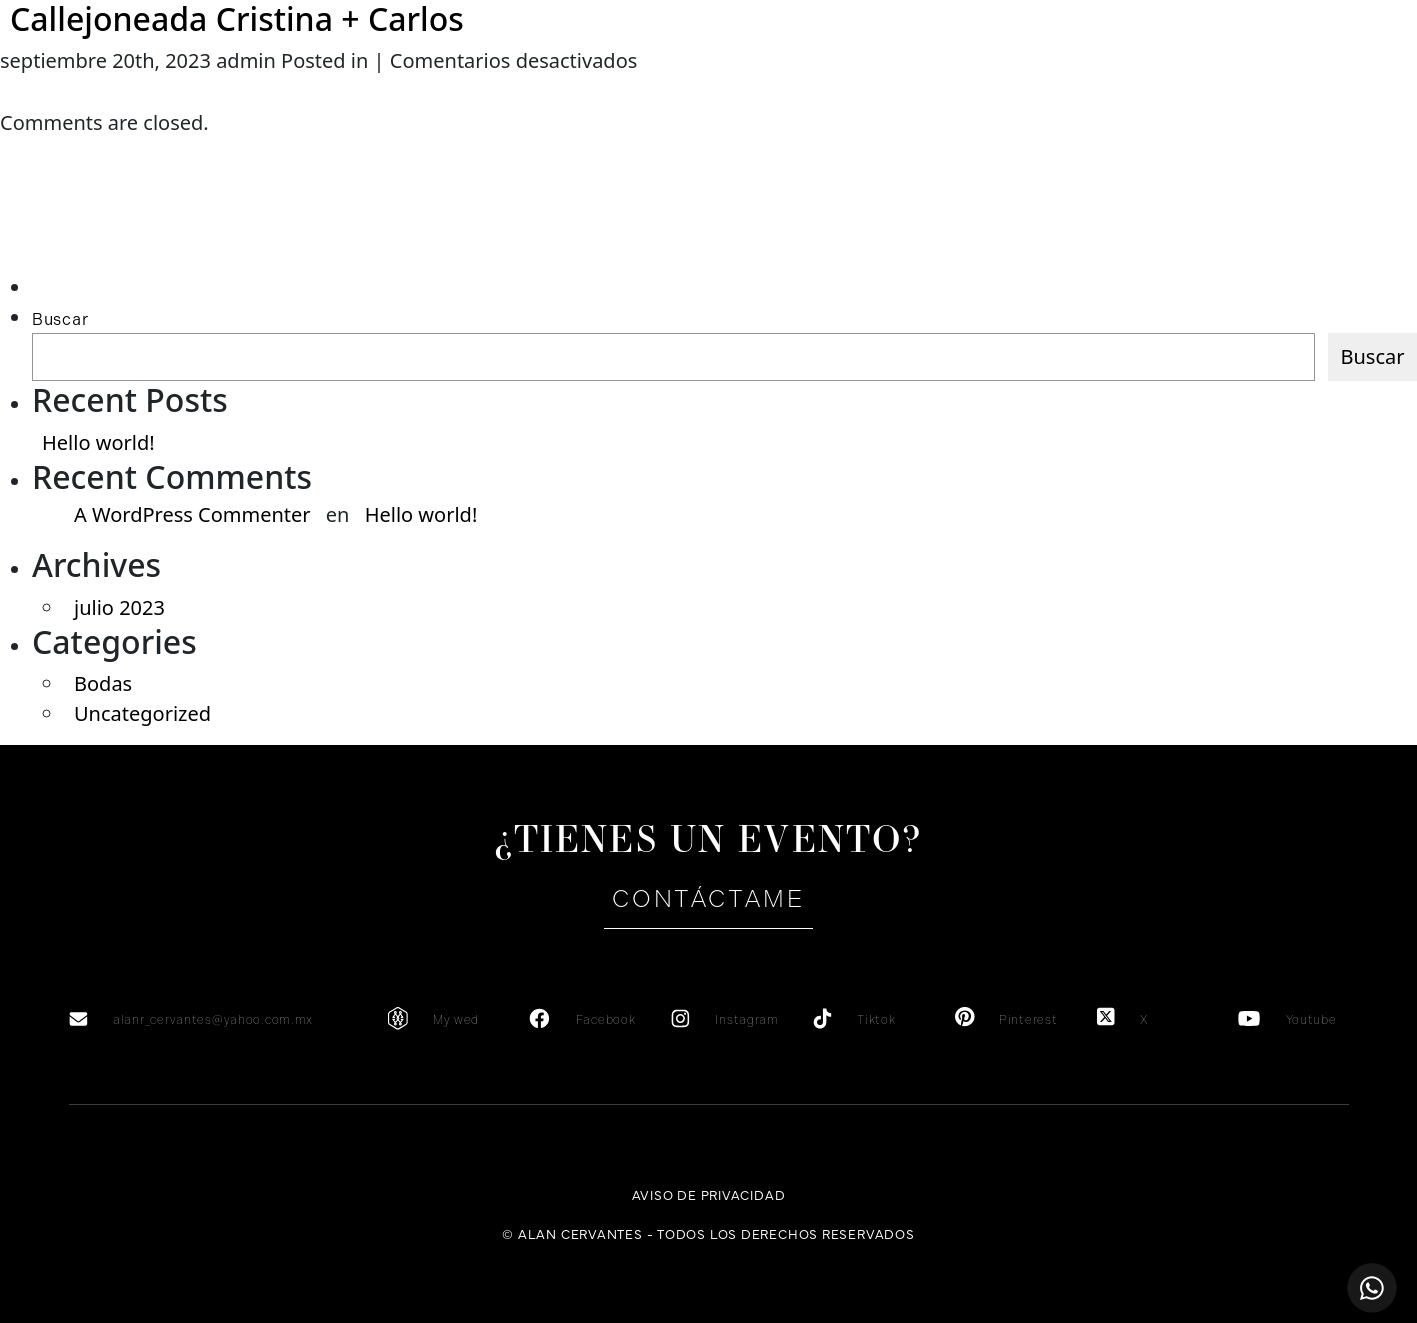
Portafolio (1018, 87)
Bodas (103, 683)
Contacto (1177, 87)
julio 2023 (119, 607)
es (1284, 87)
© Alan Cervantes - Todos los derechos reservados (708, 1233)
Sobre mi (239, 87)
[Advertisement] (126, 232)
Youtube (1311, 1020)
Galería (854, 87)
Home (79, 87)
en (1322, 87)
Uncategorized (142, 713)
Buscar (60, 319)
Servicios (398, 87)
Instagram (746, 1020)
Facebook (606, 1020)
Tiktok (876, 1020)
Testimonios (558, 87)
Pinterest (1028, 1020)
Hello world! (98, 442)
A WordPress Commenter (192, 514)
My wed (456, 1020)
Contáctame (708, 898)
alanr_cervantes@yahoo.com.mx (213, 1020)
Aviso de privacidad (709, 1194)
